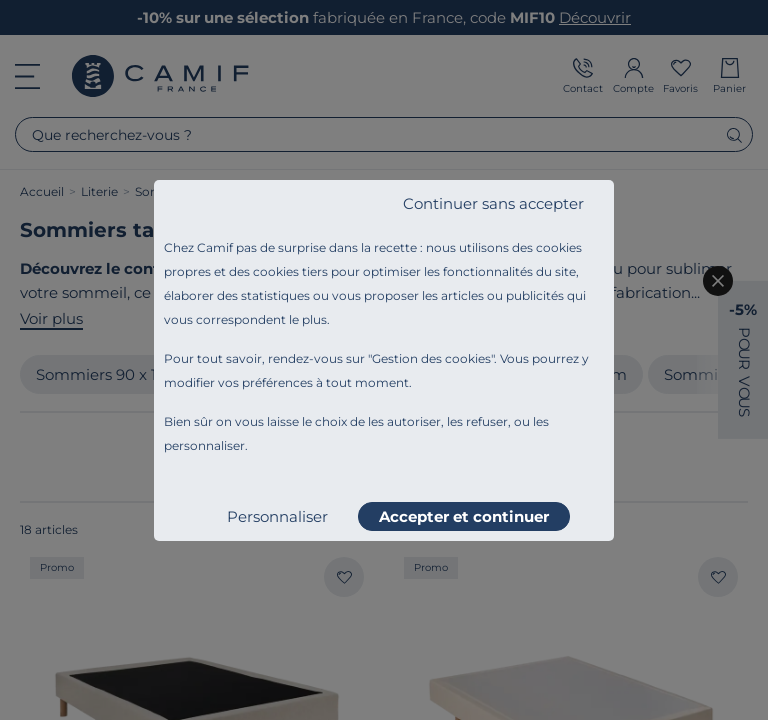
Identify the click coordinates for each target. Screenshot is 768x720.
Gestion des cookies (431, 358)
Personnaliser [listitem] (277, 516)
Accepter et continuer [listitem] (464, 516)
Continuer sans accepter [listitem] (493, 203)
